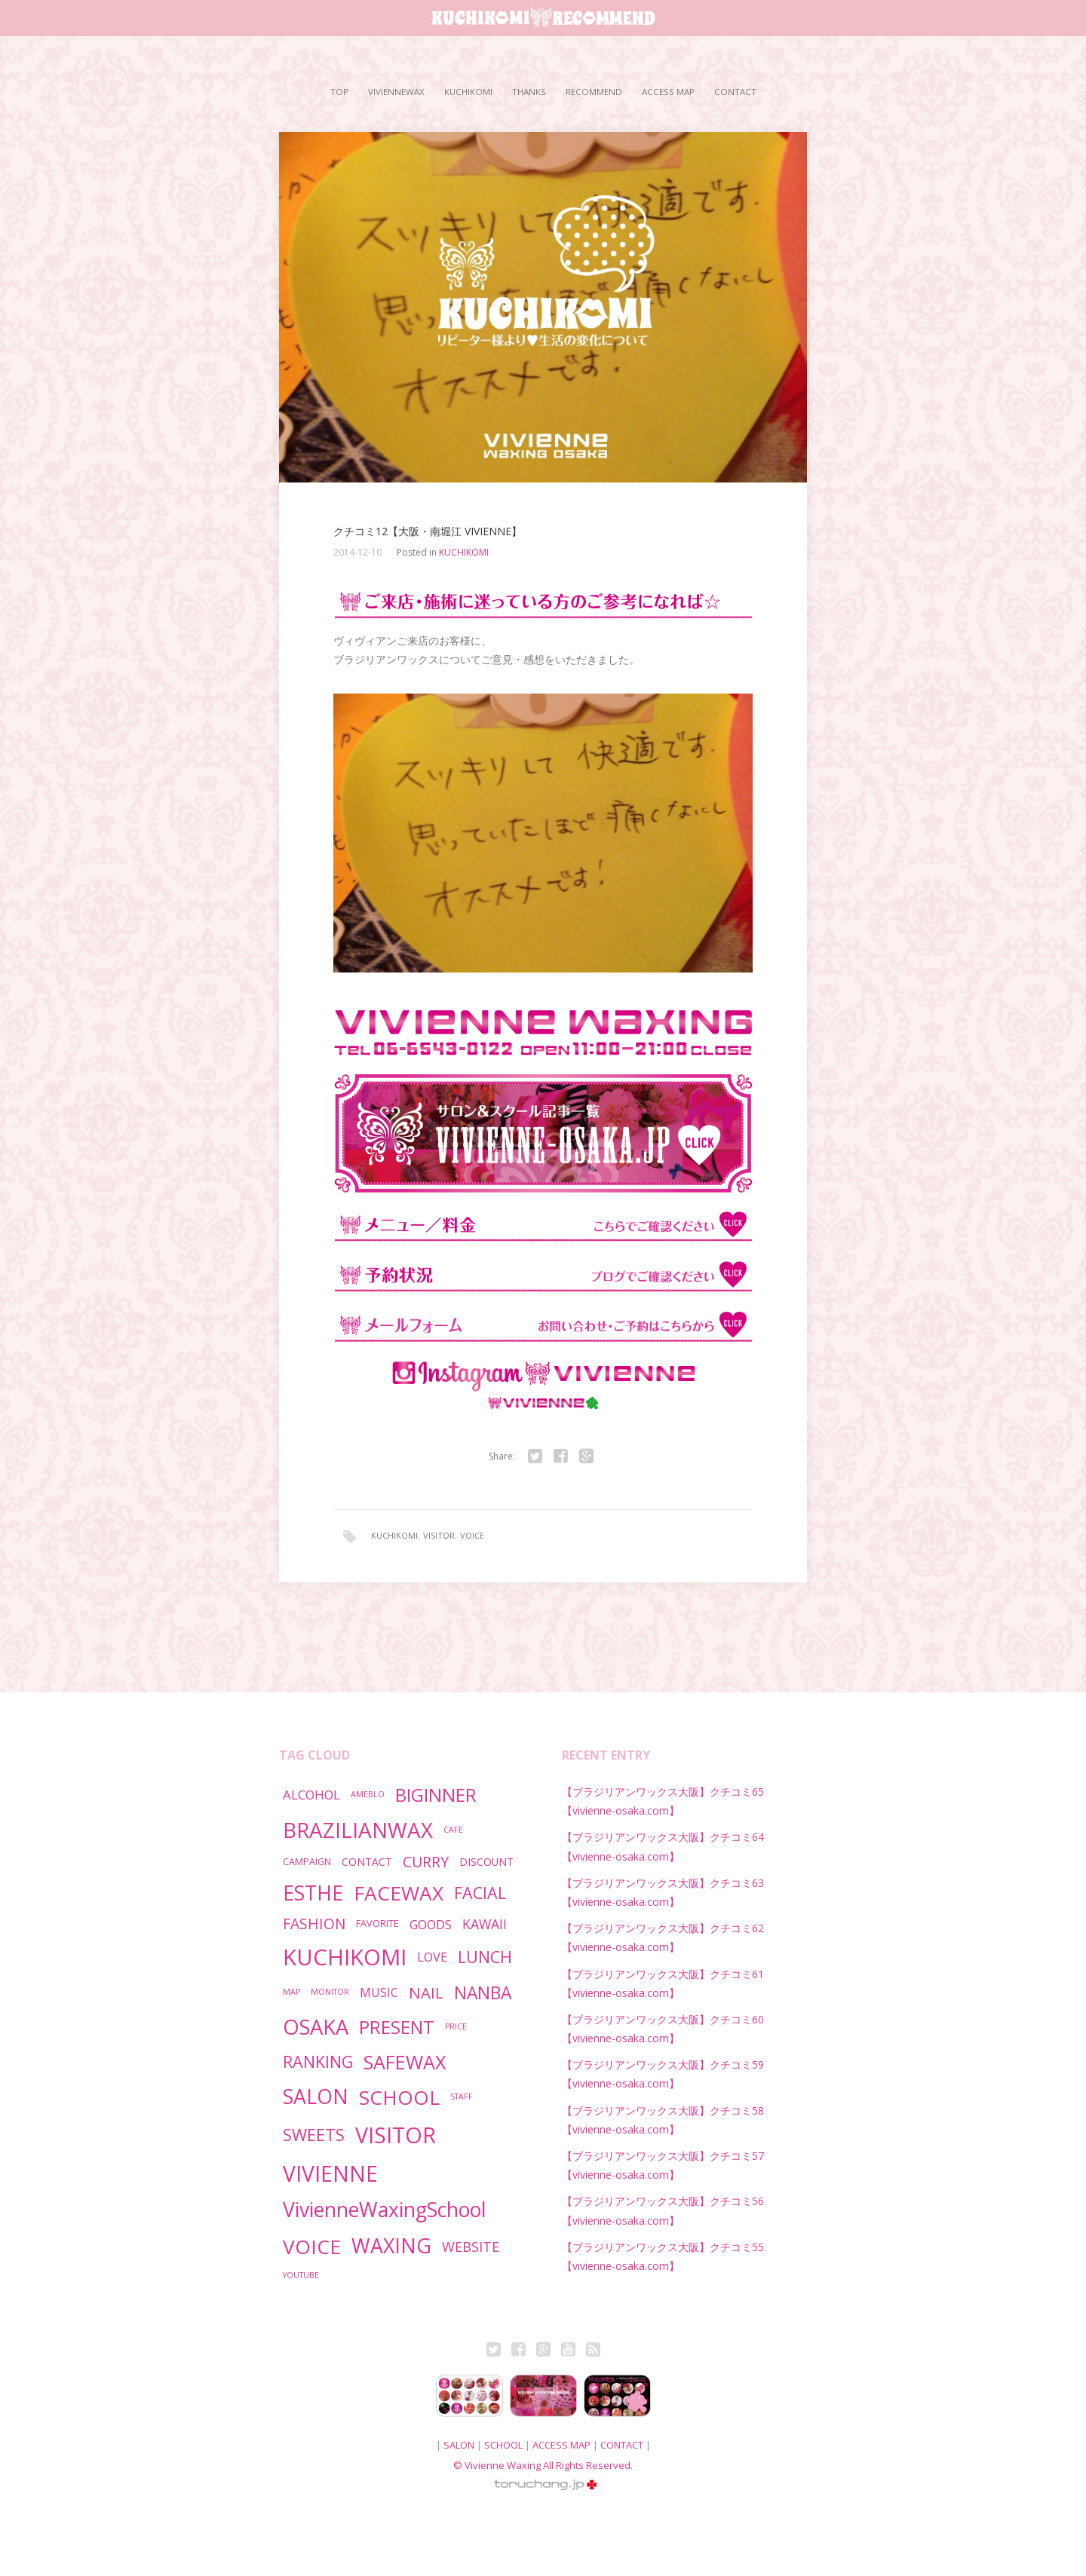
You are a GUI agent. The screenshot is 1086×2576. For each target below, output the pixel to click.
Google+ (543, 2351)
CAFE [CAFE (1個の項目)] (453, 1829)
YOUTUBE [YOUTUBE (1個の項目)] (301, 2275)
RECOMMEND (594, 91)
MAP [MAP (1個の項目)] (291, 1991)
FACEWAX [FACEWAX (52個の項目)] (398, 1893)
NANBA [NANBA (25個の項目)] (482, 1993)
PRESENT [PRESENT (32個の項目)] (396, 2026)
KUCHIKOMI (468, 91)
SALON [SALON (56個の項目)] (315, 2096)
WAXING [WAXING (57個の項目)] (391, 2245)
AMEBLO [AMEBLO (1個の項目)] (368, 1794)
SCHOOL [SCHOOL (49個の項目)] (399, 2097)
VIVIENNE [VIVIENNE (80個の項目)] (330, 2173)
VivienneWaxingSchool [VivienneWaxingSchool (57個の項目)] (384, 2209)
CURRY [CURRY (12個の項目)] (426, 1862)
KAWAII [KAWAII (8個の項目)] (484, 1924)
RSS (592, 2351)
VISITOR (439, 1535)
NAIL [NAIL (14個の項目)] (426, 1992)
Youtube (568, 2351)
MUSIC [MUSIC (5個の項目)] (379, 1992)
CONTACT (735, 91)
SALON (459, 2445)
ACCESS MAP (668, 91)
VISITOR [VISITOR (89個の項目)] (395, 2134)
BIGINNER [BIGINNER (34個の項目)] (436, 1794)
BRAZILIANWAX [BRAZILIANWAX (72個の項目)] (358, 1829)
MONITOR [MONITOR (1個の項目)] (330, 1991)
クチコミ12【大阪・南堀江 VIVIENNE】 (427, 531)
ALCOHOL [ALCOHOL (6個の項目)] (311, 1794)
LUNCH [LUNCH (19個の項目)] (485, 1957)
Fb (518, 2351)
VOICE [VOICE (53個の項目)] (312, 2246)
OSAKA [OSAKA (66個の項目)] (315, 2027)
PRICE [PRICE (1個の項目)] (456, 2026)
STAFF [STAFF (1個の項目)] (461, 2096)
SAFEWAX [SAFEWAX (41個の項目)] (405, 2062)
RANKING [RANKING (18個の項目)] (318, 2061)
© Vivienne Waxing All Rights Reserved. (543, 2465)
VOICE (472, 1535)
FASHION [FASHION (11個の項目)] (314, 1923)
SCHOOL (503, 2445)
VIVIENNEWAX (396, 91)
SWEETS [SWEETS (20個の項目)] (314, 2135)
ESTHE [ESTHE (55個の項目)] (313, 1893)
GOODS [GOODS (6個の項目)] (431, 1924)
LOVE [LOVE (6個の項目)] (432, 1956)
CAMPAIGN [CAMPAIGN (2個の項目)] (307, 1861)
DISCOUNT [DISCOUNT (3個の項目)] (486, 1862)
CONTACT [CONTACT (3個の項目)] (367, 1862)
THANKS (529, 91)
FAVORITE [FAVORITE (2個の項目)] (377, 1923)
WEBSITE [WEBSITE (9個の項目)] (470, 2246)
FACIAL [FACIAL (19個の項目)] (480, 1893)
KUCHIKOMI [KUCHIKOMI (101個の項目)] (344, 1957)
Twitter (493, 2351)
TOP (339, 91)
